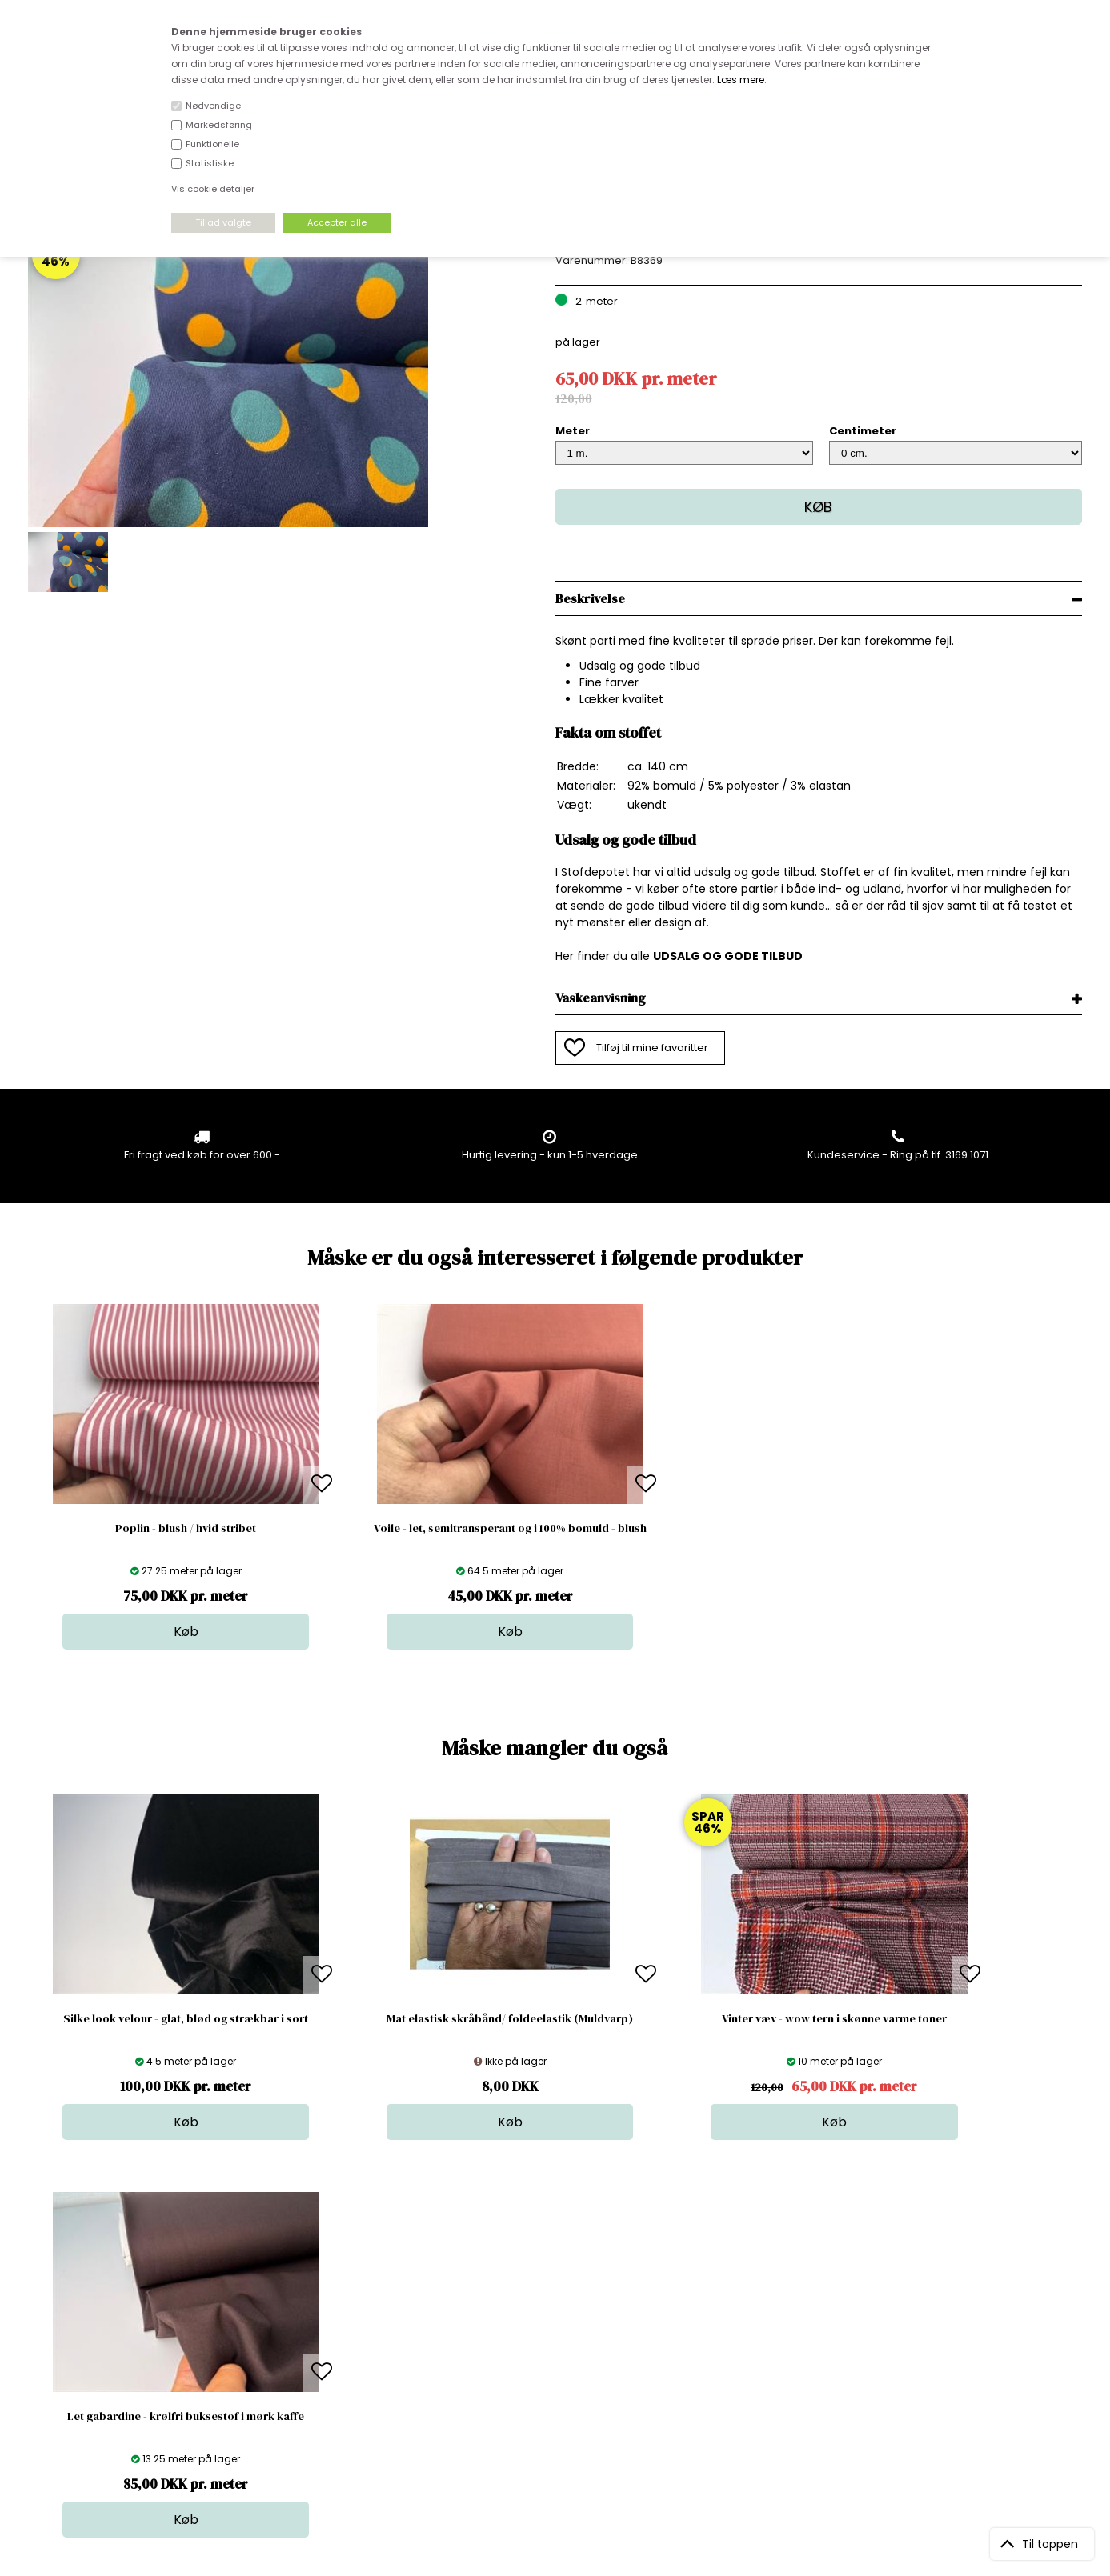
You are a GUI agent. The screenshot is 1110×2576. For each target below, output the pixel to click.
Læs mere (740, 79)
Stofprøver (560, 2391)
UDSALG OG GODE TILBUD (728, 956)
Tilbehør (554, 2343)
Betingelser (310, 2375)
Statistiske (210, 163)
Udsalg (551, 2375)
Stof (543, 2295)
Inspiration (560, 2407)
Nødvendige (213, 105)
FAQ (291, 2327)
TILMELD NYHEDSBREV (928, 2332)
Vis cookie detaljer (212, 188)
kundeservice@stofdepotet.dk (108, 2375)
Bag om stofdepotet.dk (341, 2311)
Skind (547, 2311)
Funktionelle (212, 144)
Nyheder (555, 2359)
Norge (297, 2343)
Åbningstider (314, 2295)
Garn (546, 2327)
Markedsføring (219, 124)
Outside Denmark (326, 2359)
